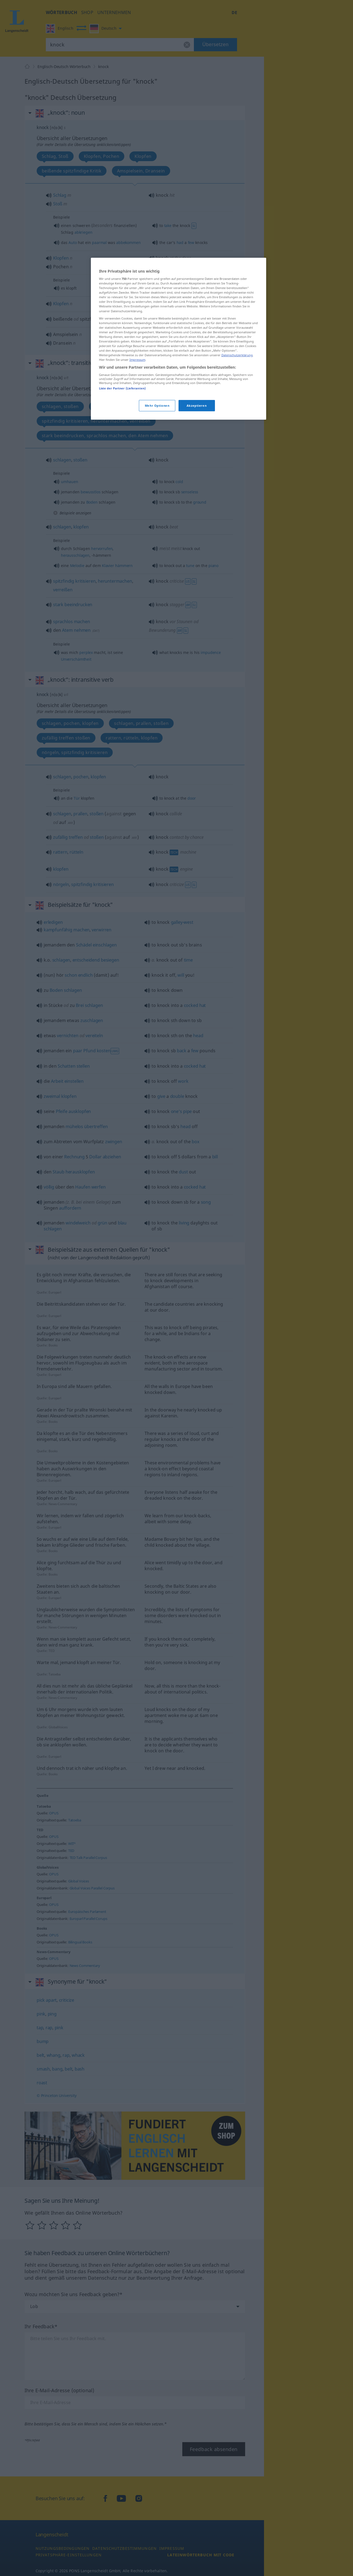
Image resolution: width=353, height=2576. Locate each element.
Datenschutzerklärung (237, 355)
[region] (178, 339)
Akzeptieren (197, 405)
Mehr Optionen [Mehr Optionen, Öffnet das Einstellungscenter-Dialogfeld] (157, 405)
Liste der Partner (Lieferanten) (122, 388)
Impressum (137, 360)
